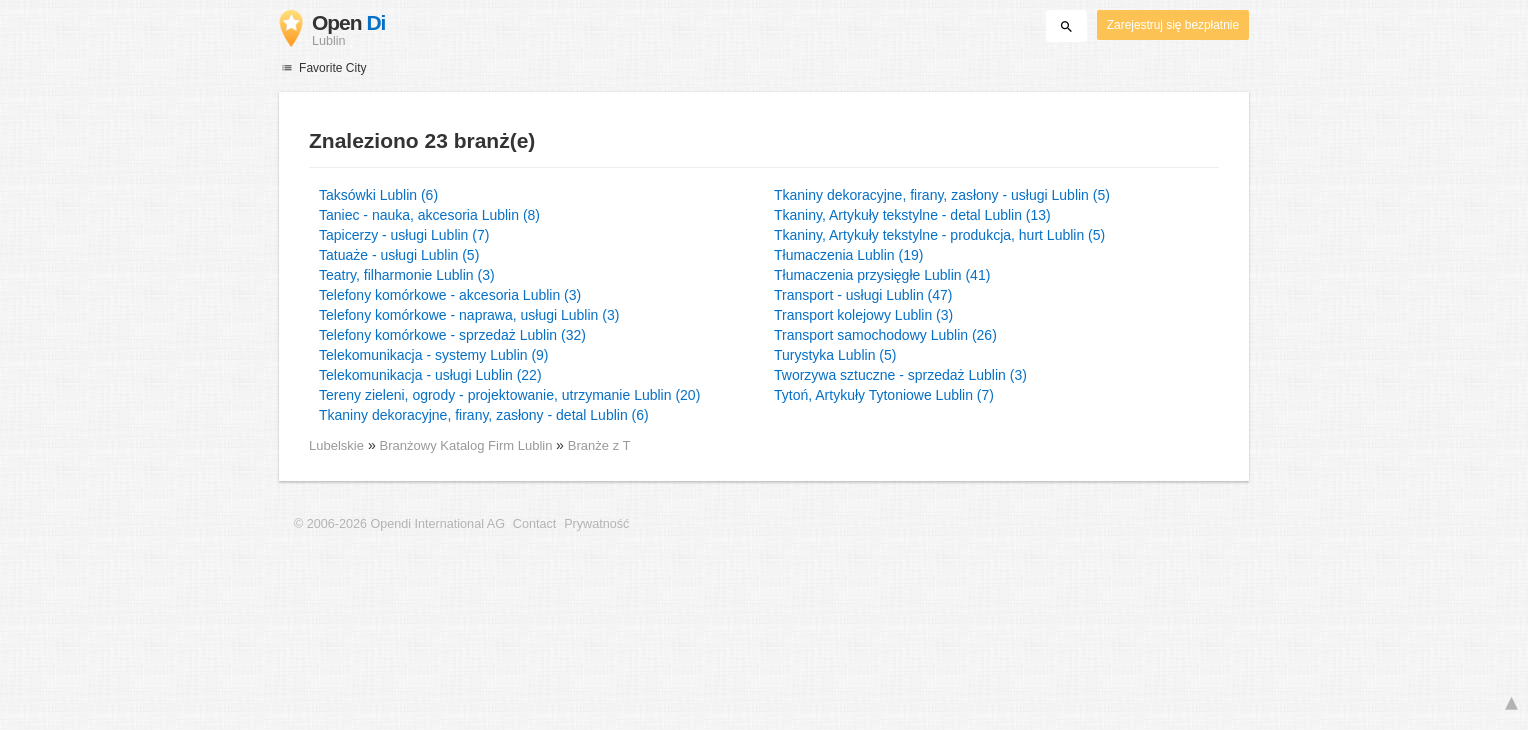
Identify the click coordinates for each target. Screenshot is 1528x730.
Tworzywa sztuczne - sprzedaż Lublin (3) (900, 375)
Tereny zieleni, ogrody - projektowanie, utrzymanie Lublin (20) (509, 395)
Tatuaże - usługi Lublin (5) (399, 255)
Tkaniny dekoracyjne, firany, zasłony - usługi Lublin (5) (942, 195)
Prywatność (596, 524)
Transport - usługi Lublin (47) (863, 295)
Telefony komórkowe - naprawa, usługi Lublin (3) (469, 315)
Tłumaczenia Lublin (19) (848, 255)
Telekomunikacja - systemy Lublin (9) (434, 355)
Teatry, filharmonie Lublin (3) (407, 275)
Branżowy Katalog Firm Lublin (468, 445)
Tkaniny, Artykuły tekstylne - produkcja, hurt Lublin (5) (939, 235)
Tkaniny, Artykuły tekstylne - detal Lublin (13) (912, 215)
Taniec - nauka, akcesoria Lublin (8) (429, 215)
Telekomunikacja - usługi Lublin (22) (430, 375)
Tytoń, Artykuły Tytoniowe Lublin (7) (884, 395)
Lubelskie (336, 445)
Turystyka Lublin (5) (835, 355)
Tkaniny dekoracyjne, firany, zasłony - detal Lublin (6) (484, 415)
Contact (534, 524)
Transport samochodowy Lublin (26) (885, 335)
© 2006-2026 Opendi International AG (399, 524)
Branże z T (599, 445)
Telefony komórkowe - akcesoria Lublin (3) (450, 295)
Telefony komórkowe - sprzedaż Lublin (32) (452, 335)
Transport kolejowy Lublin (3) (863, 315)
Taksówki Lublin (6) (378, 195)
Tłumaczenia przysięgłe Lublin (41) (882, 275)
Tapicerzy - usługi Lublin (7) (404, 235)
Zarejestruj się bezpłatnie (1173, 25)
